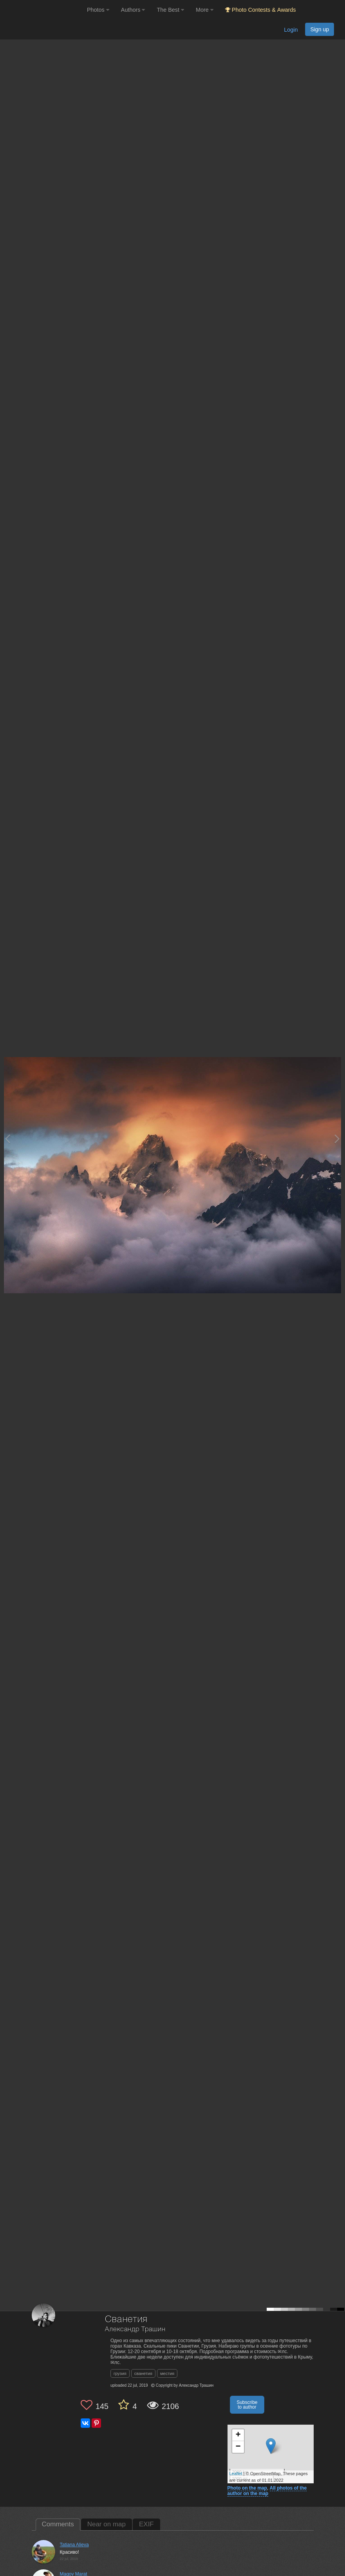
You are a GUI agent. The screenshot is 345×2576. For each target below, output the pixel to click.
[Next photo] (337, 1138)
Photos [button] (98, 10)
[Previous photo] (7, 1138)
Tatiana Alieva (74, 2544)
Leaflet (235, 2473)
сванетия (143, 2373)
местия (167, 2373)
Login (291, 29)
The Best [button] (170, 10)
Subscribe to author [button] (247, 2405)
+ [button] (237, 2435)
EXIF (146, 2524)
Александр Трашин (135, 2329)
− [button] (237, 2447)
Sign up (319, 29)
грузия (120, 2373)
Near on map (106, 2524)
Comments (58, 2524)
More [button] (204, 10)
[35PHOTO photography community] (42, 10)
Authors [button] (133, 10)
